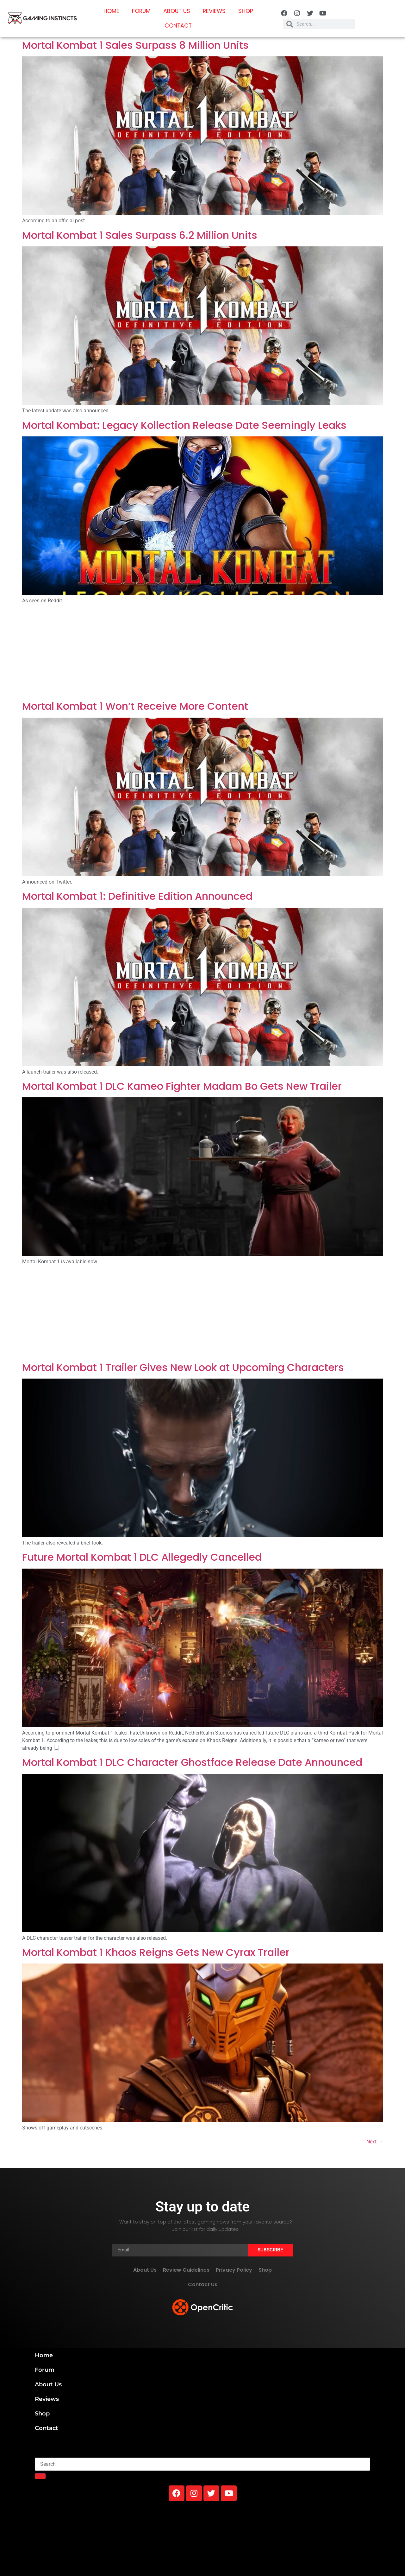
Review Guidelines (186, 2270)
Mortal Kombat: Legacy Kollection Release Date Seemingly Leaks (184, 425)
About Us (176, 11)
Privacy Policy (234, 2270)
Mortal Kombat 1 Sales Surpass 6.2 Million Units (139, 235)
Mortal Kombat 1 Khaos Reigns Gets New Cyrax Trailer (156, 1952)
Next (374, 2142)
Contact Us (202, 2284)
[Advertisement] (202, 653)
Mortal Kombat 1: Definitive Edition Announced (137, 896)
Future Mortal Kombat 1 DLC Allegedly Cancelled (142, 1557)
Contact (178, 25)
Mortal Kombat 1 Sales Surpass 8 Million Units (135, 45)
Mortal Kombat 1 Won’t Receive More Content (135, 706)
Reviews (214, 11)
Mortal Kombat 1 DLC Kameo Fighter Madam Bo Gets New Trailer (182, 1086)
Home (111, 11)
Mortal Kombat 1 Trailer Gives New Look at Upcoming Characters (183, 1367)
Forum (141, 11)
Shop (245, 11)
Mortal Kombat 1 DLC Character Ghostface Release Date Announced (192, 1762)
